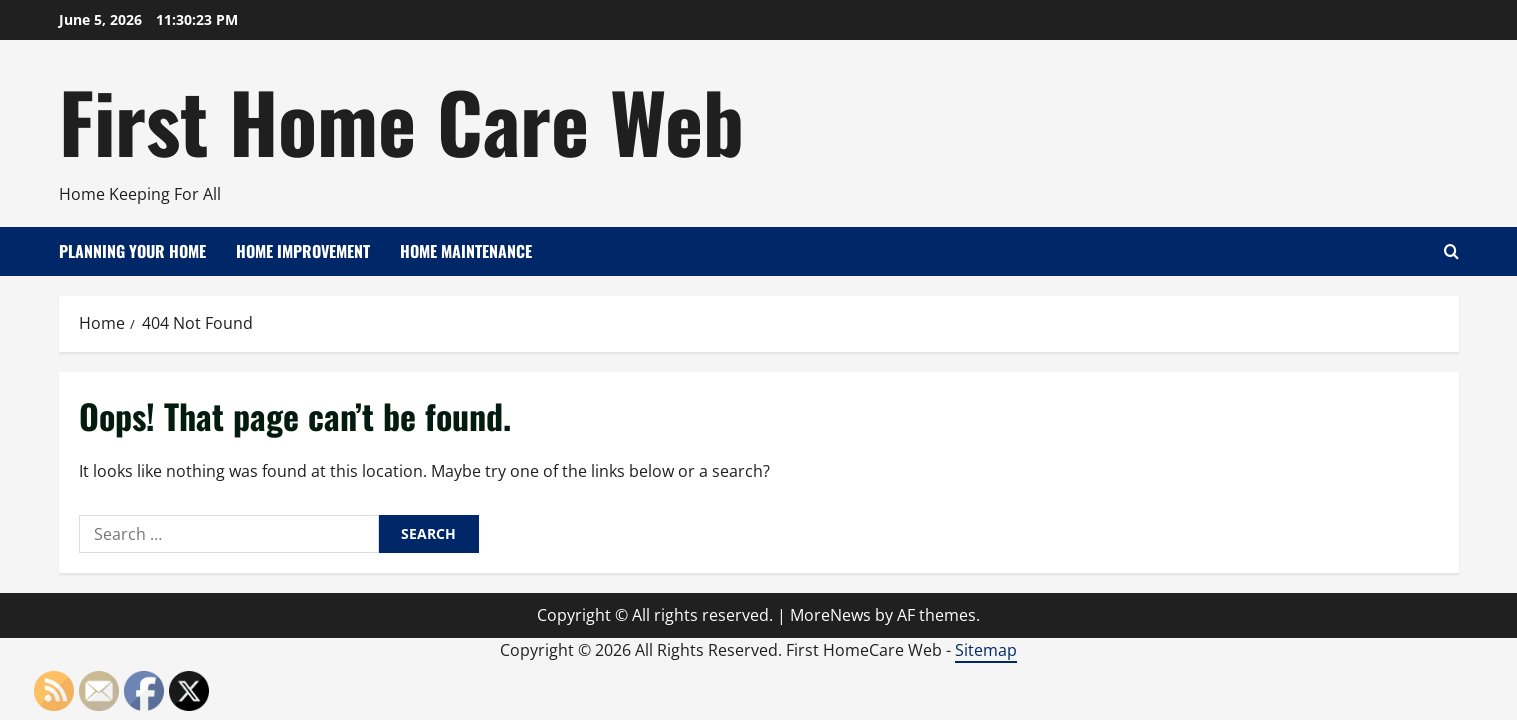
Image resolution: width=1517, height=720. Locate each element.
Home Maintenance (466, 251)
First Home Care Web (401, 120)
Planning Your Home (132, 251)
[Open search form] (1451, 251)
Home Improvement (303, 251)
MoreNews (830, 615)
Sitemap (986, 650)
